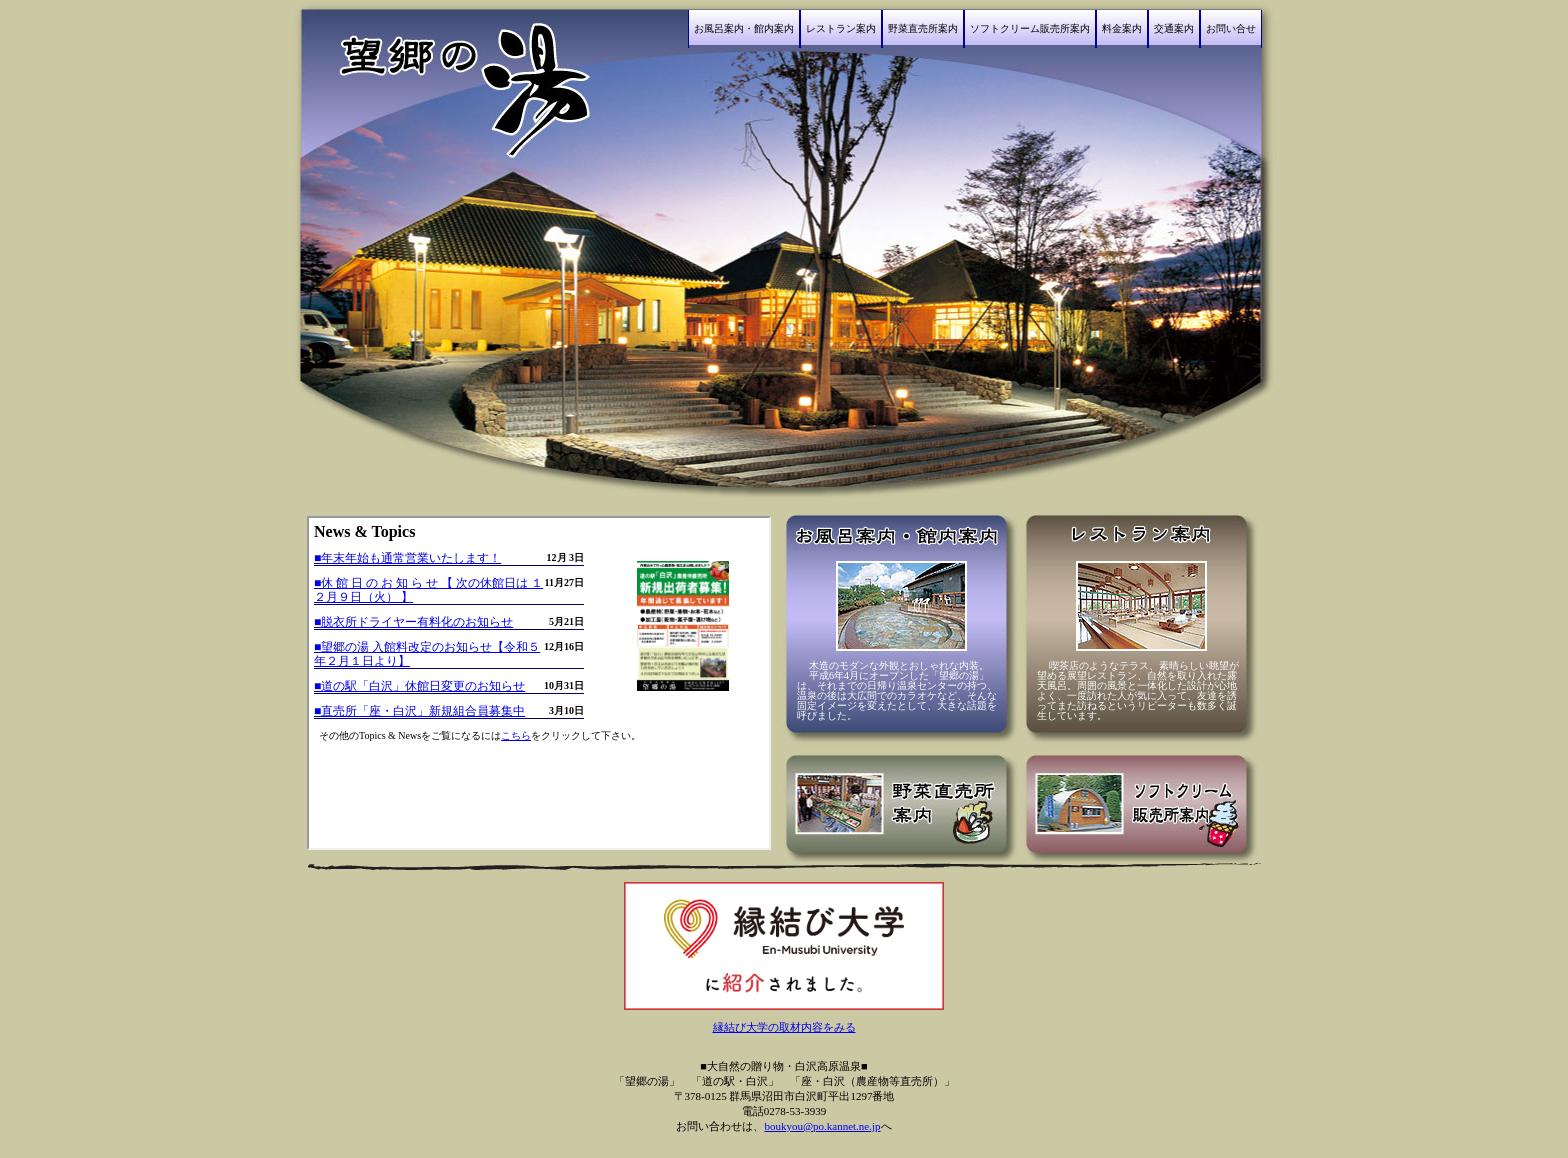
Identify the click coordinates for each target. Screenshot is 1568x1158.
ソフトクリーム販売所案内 (1030, 28)
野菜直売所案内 (923, 28)
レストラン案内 (841, 28)
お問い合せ (1231, 28)
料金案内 (1122, 28)
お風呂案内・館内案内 (744, 28)
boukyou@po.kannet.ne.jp (822, 1126)
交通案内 (1174, 28)
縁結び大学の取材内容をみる (784, 1027)
